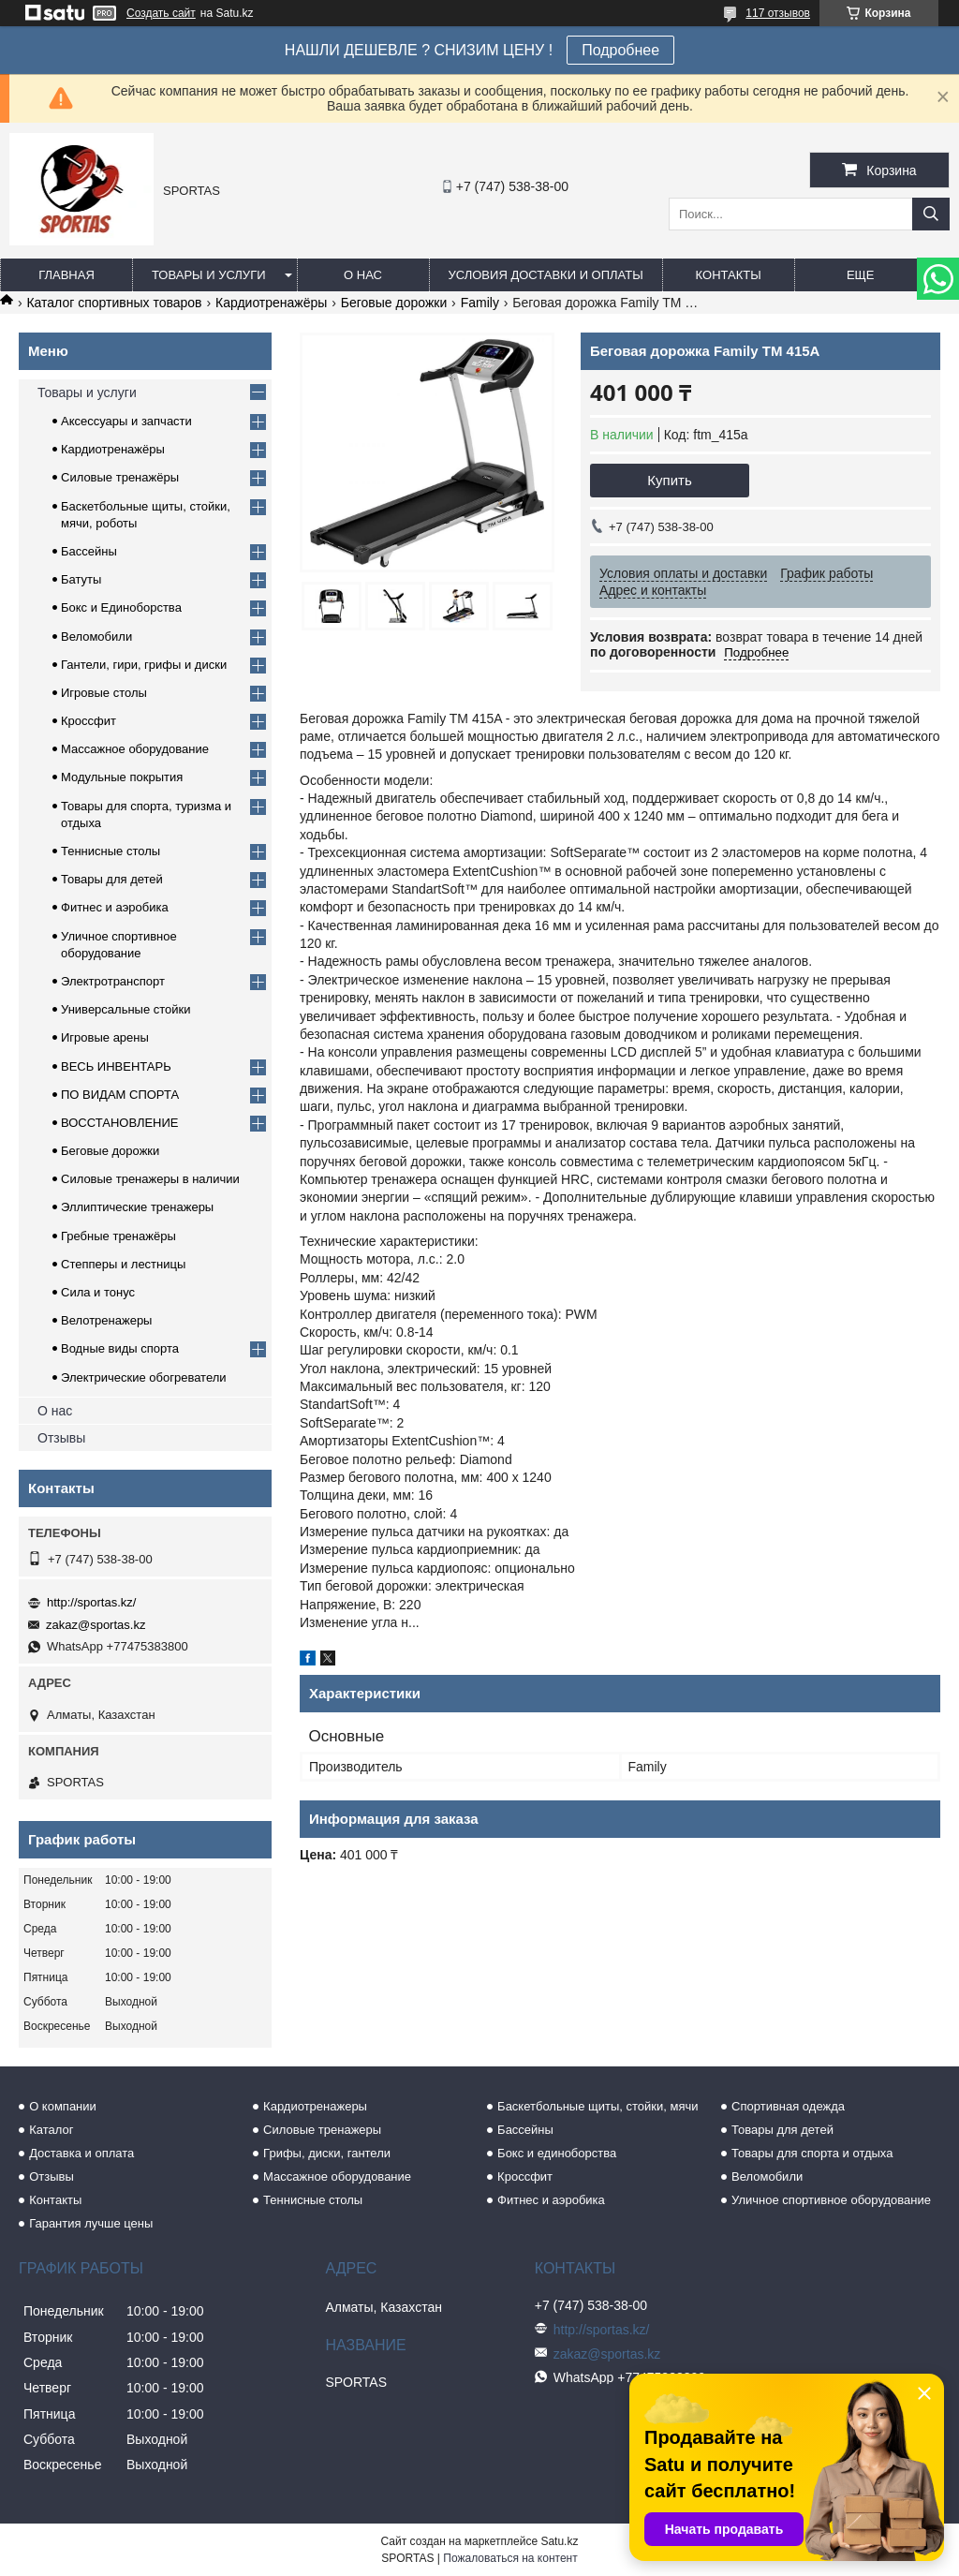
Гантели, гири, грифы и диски (144, 665)
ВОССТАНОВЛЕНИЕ (120, 1123)
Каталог (51, 2130)
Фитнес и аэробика (115, 907)
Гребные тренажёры (118, 1236)
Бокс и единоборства (556, 2153)
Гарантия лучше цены (91, 2223)
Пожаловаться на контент (510, 2558)
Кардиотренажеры (315, 2106)
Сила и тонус (98, 1292)
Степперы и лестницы (123, 1264)
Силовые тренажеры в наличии (150, 1179)
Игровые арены (105, 1037)
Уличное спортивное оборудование (831, 2200)
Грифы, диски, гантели (327, 2153)
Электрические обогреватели (144, 1377)
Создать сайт (161, 13)
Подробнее (620, 50)
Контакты (728, 275)
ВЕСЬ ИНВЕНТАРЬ (116, 1066)
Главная (66, 275)
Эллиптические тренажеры (137, 1207)
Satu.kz (559, 2541)
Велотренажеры (106, 1320)
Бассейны (89, 551)
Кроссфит (88, 721)
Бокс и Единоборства (121, 607)
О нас (363, 275)
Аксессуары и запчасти (126, 421)
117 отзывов (777, 13)
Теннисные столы (110, 851)
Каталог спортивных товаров (113, 302)
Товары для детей (112, 879)
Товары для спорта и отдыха (812, 2153)
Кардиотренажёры (271, 302)
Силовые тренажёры (120, 477)
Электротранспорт (113, 981)
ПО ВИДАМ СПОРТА (120, 1095)
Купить (669, 480)
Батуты (81, 579)
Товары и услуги (209, 275)
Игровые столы (104, 693)
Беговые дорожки (394, 302)
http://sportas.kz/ (91, 1602)
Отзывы (61, 1437)
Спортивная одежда (788, 2106)
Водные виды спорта (120, 1348)
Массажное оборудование (135, 749)
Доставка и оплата (81, 2153)
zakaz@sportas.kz (95, 1625)
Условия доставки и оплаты (546, 275)
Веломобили (96, 636)
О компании (62, 2106)
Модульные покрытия (122, 777)
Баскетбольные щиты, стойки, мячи (597, 2106)
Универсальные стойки (126, 1009)
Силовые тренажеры (322, 2130)
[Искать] (931, 214)
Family (480, 302)
